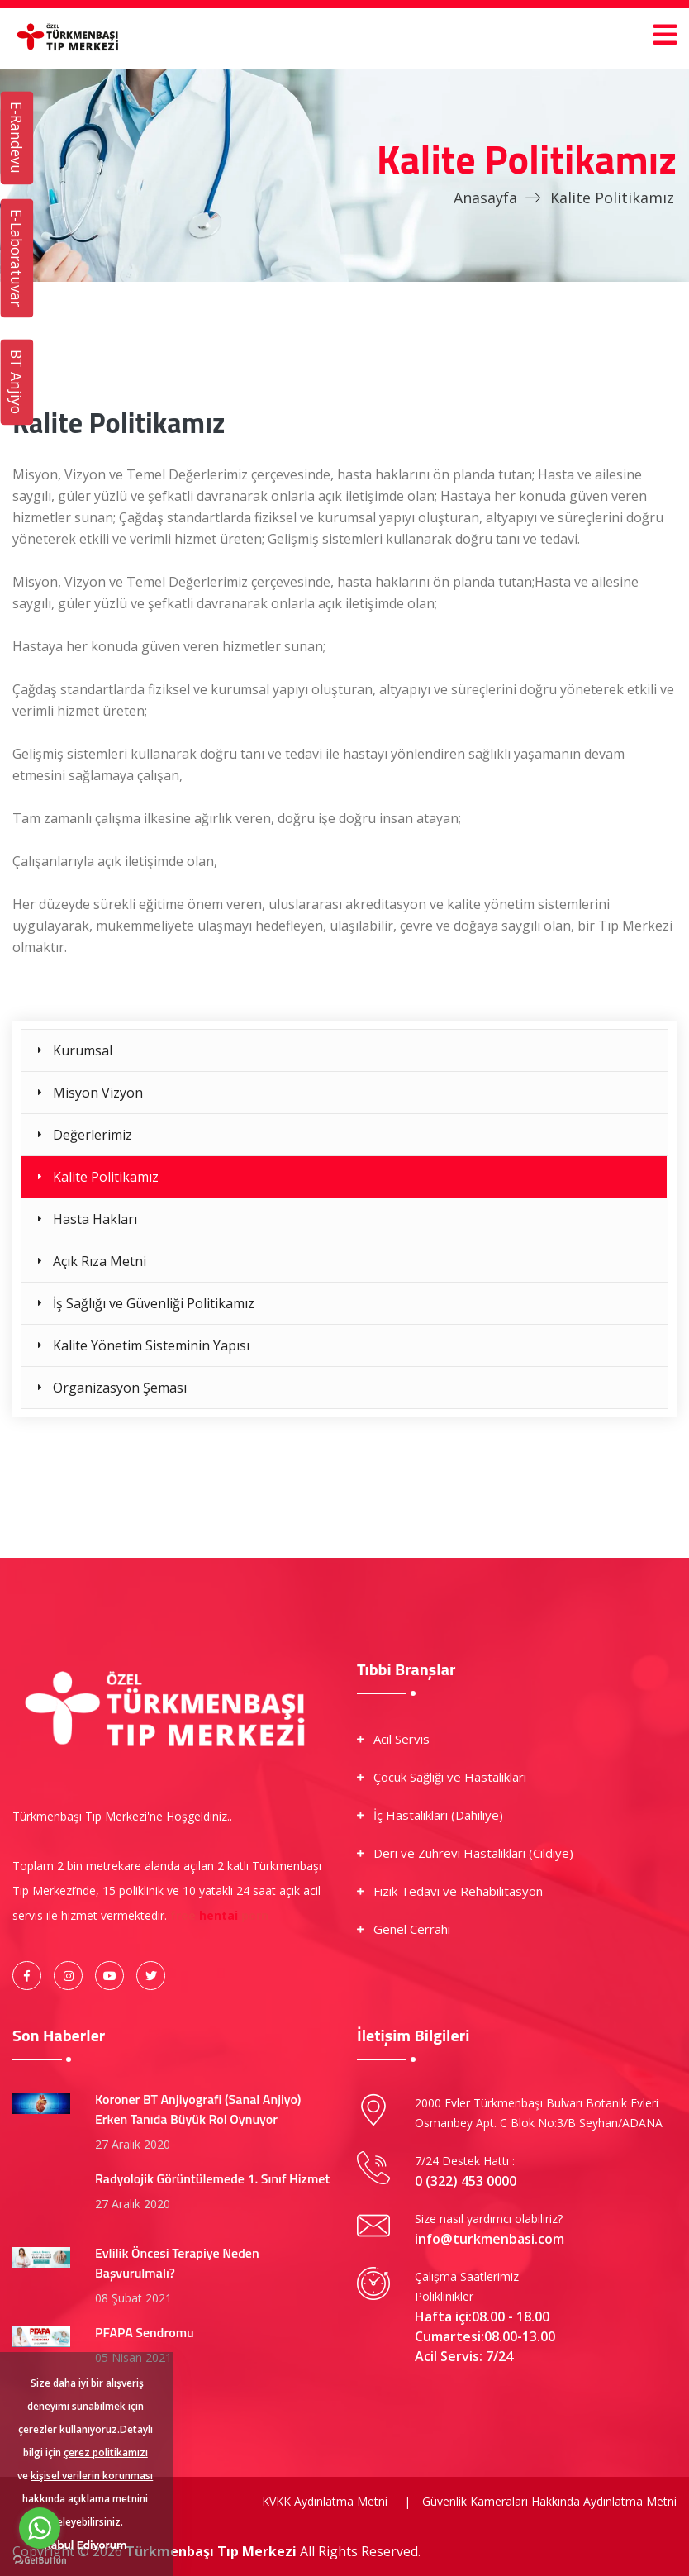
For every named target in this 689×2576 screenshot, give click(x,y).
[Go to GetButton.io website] (39, 2559)
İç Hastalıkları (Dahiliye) (438, 1815)
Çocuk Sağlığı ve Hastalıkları (449, 1777)
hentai (218, 1915)
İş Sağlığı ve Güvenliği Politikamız (153, 1303)
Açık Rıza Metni (99, 1261)
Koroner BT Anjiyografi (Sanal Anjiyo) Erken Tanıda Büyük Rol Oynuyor (198, 2109)
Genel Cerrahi (411, 1929)
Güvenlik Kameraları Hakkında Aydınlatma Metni (549, 2501)
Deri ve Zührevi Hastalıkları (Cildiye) (473, 1853)
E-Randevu (16, 138)
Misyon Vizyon (98, 1092)
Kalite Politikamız (106, 1177)
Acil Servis (401, 1739)
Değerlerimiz (92, 1135)
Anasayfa (485, 197)
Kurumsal (82, 1050)
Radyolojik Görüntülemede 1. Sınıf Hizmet (212, 2178)
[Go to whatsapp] (39, 2528)
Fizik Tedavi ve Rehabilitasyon (458, 1891)
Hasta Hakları (95, 1219)
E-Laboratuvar (16, 258)
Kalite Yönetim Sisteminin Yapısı (151, 1345)
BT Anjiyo (16, 382)
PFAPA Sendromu (144, 2332)
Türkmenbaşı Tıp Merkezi (213, 2551)
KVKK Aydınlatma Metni (324, 2501)
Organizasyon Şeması (120, 1387)
